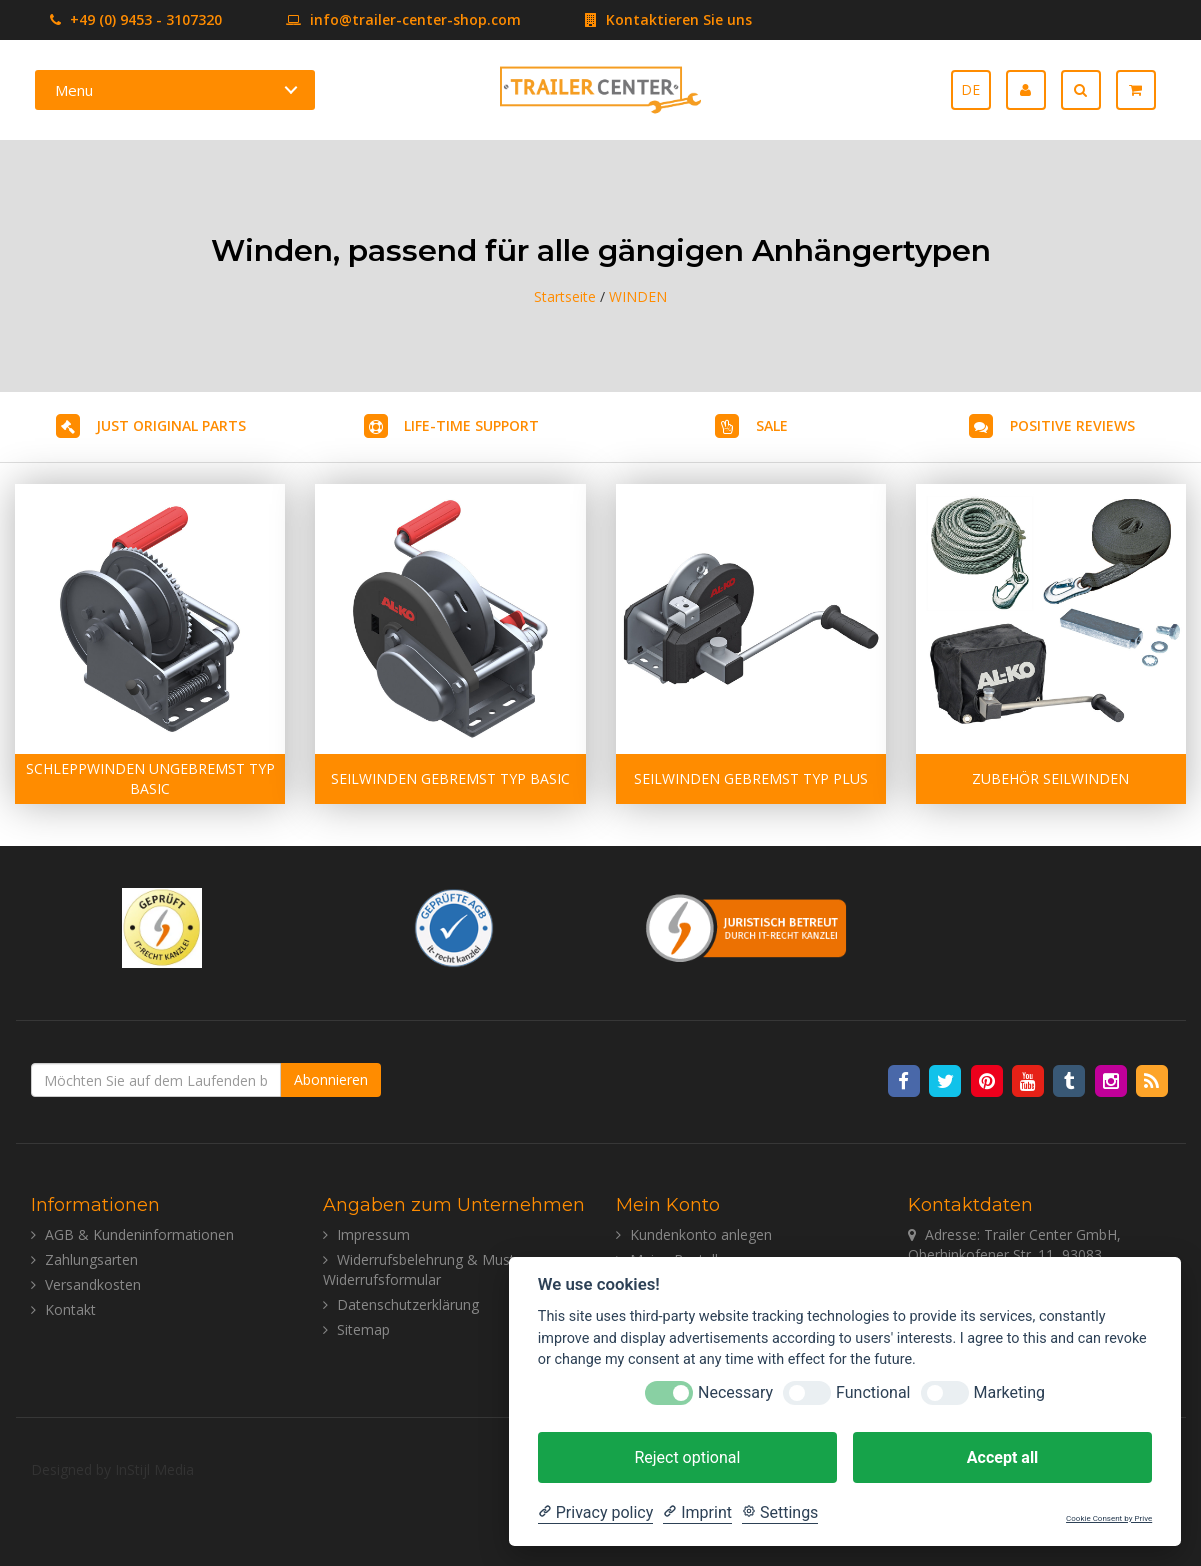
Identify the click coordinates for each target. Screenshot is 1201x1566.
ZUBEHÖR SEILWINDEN (1050, 778)
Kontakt (70, 1309)
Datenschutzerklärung (408, 1304)
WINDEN (638, 296)
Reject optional (687, 1457)
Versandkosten (93, 1284)
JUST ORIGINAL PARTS (171, 425)
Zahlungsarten (91, 1259)
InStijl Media (154, 1469)
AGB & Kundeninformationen (139, 1234)
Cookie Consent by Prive (1109, 1518)
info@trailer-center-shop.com (373, 19)
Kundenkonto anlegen (701, 1234)
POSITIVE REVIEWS (1072, 425)
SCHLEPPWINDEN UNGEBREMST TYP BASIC (150, 778)
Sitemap (363, 1329)
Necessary (735, 1392)
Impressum (373, 1234)
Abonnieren (331, 1079)
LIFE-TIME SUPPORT (471, 425)
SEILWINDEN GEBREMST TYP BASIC (450, 778)
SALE (772, 425)
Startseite (565, 296)
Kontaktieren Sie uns (638, 19)
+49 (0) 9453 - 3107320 (136, 19)
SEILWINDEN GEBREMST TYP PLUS (751, 778)
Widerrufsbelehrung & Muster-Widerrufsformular (428, 1269)
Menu (74, 90)
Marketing (1009, 1392)
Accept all (1002, 1457)
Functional (873, 1392)
